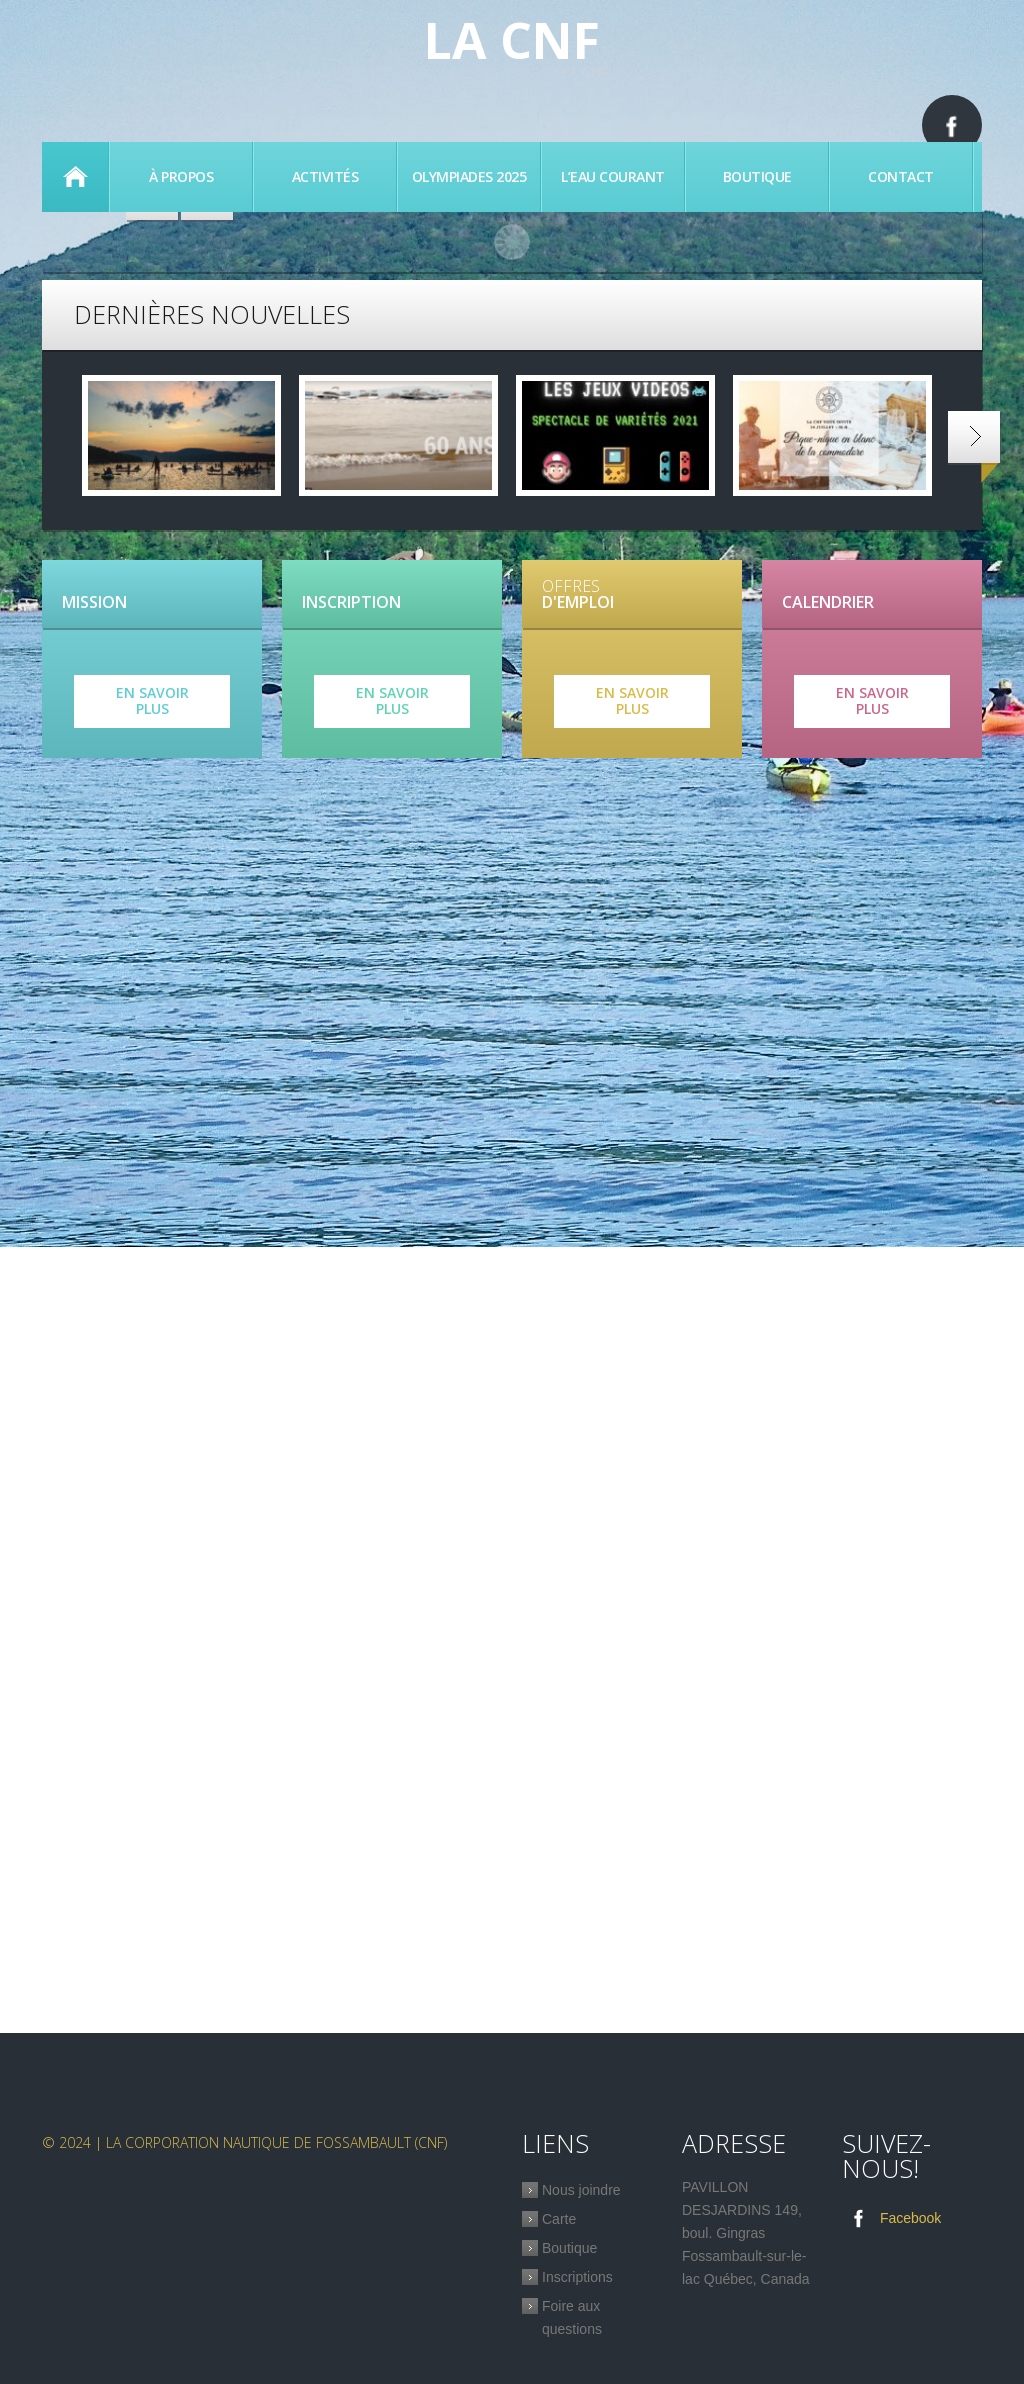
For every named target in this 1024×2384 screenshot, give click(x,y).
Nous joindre (581, 2190)
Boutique (757, 176)
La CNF (512, 40)
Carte (559, 2219)
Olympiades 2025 (469, 176)
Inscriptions (577, 2277)
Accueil (75, 177)
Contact (901, 176)
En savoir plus (152, 701)
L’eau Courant (613, 176)
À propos (181, 176)
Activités (325, 176)
